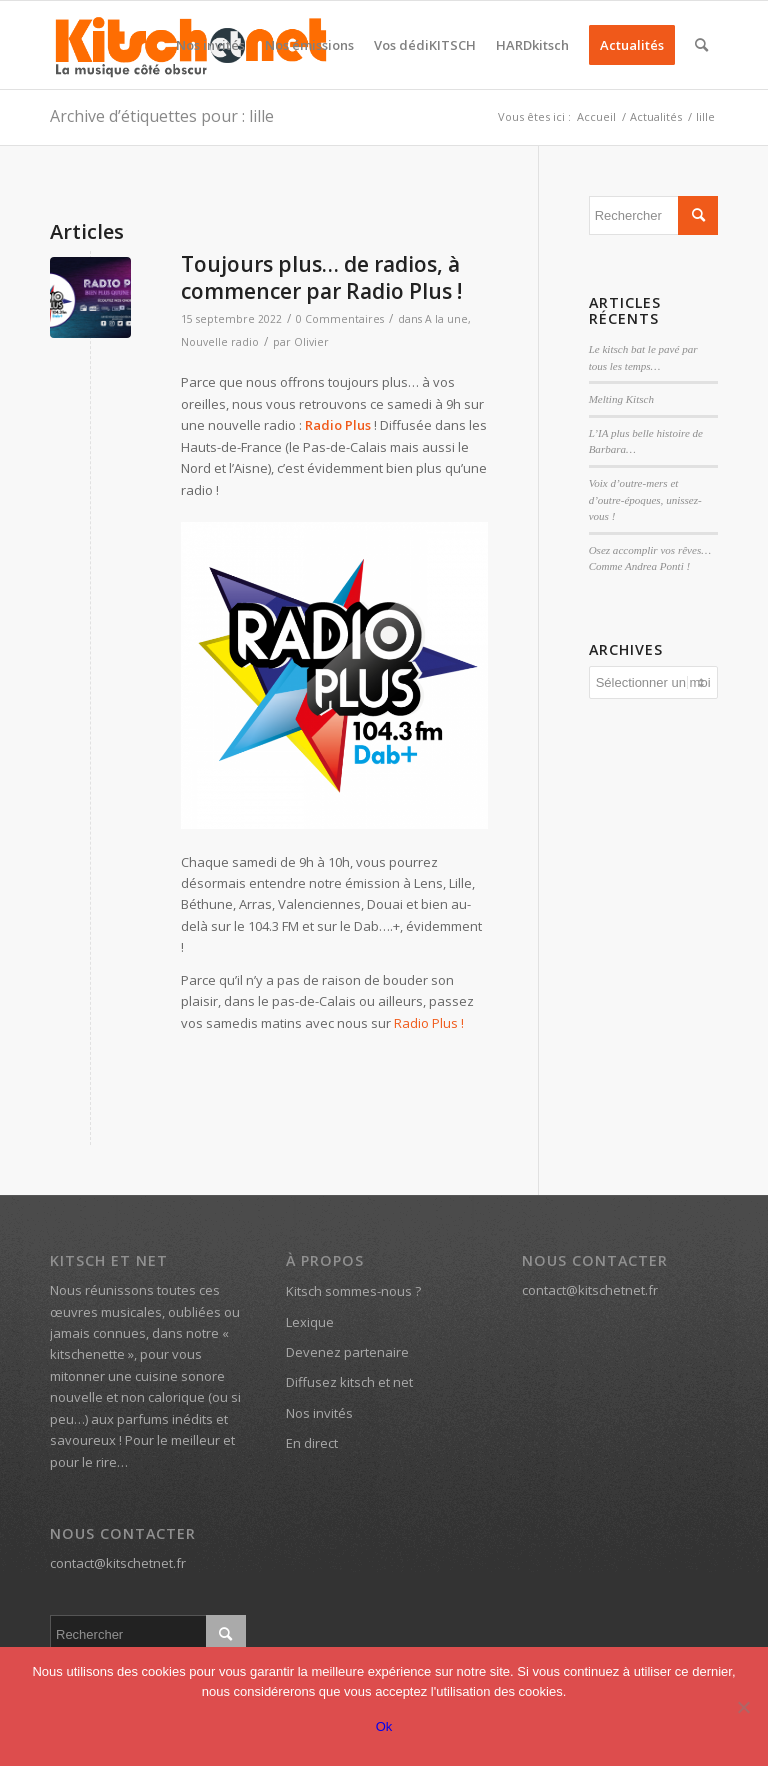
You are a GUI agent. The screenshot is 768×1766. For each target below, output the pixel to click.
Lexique (310, 1322)
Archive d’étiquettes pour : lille (162, 116)
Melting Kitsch (621, 399)
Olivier (311, 342)
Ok (384, 1726)
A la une (446, 319)
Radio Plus (338, 425)
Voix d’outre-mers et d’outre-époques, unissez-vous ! (645, 499)
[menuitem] (210, 45)
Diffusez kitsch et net (349, 1382)
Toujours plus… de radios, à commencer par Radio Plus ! (321, 277)
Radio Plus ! (429, 1023)
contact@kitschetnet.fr (118, 1563)
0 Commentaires (340, 319)
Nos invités (319, 1413)
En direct (312, 1443)
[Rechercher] (701, 45)
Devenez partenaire (347, 1352)
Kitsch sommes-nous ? (353, 1291)
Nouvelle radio (220, 342)
